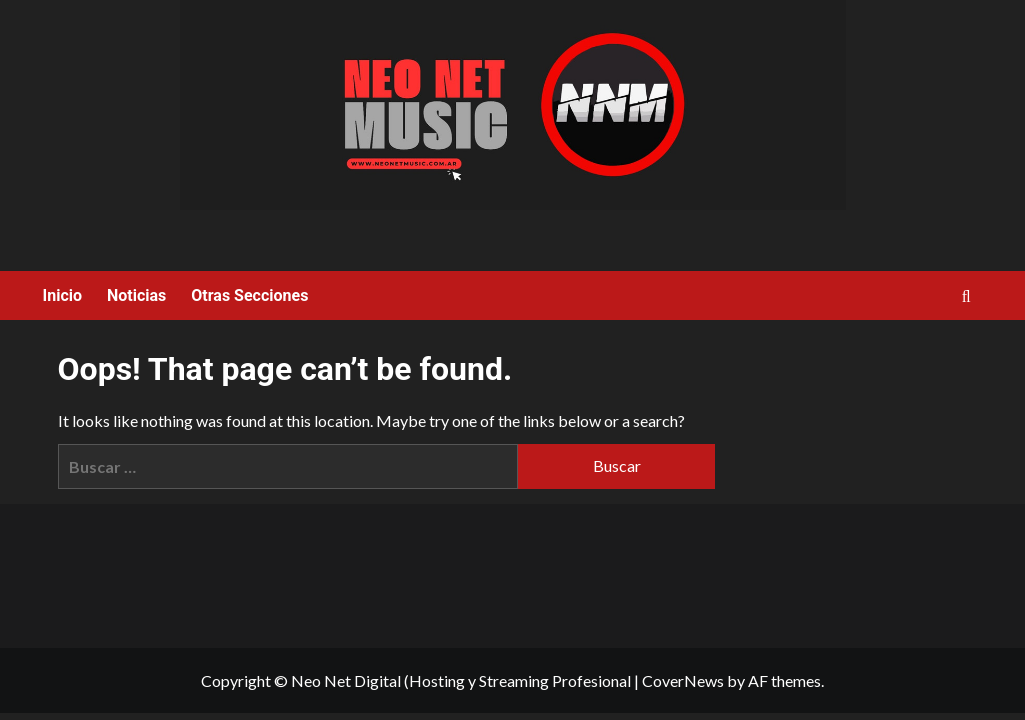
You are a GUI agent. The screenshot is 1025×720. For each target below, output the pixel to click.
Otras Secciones (249, 295)
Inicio (62, 295)
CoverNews (683, 680)
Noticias (136, 295)
